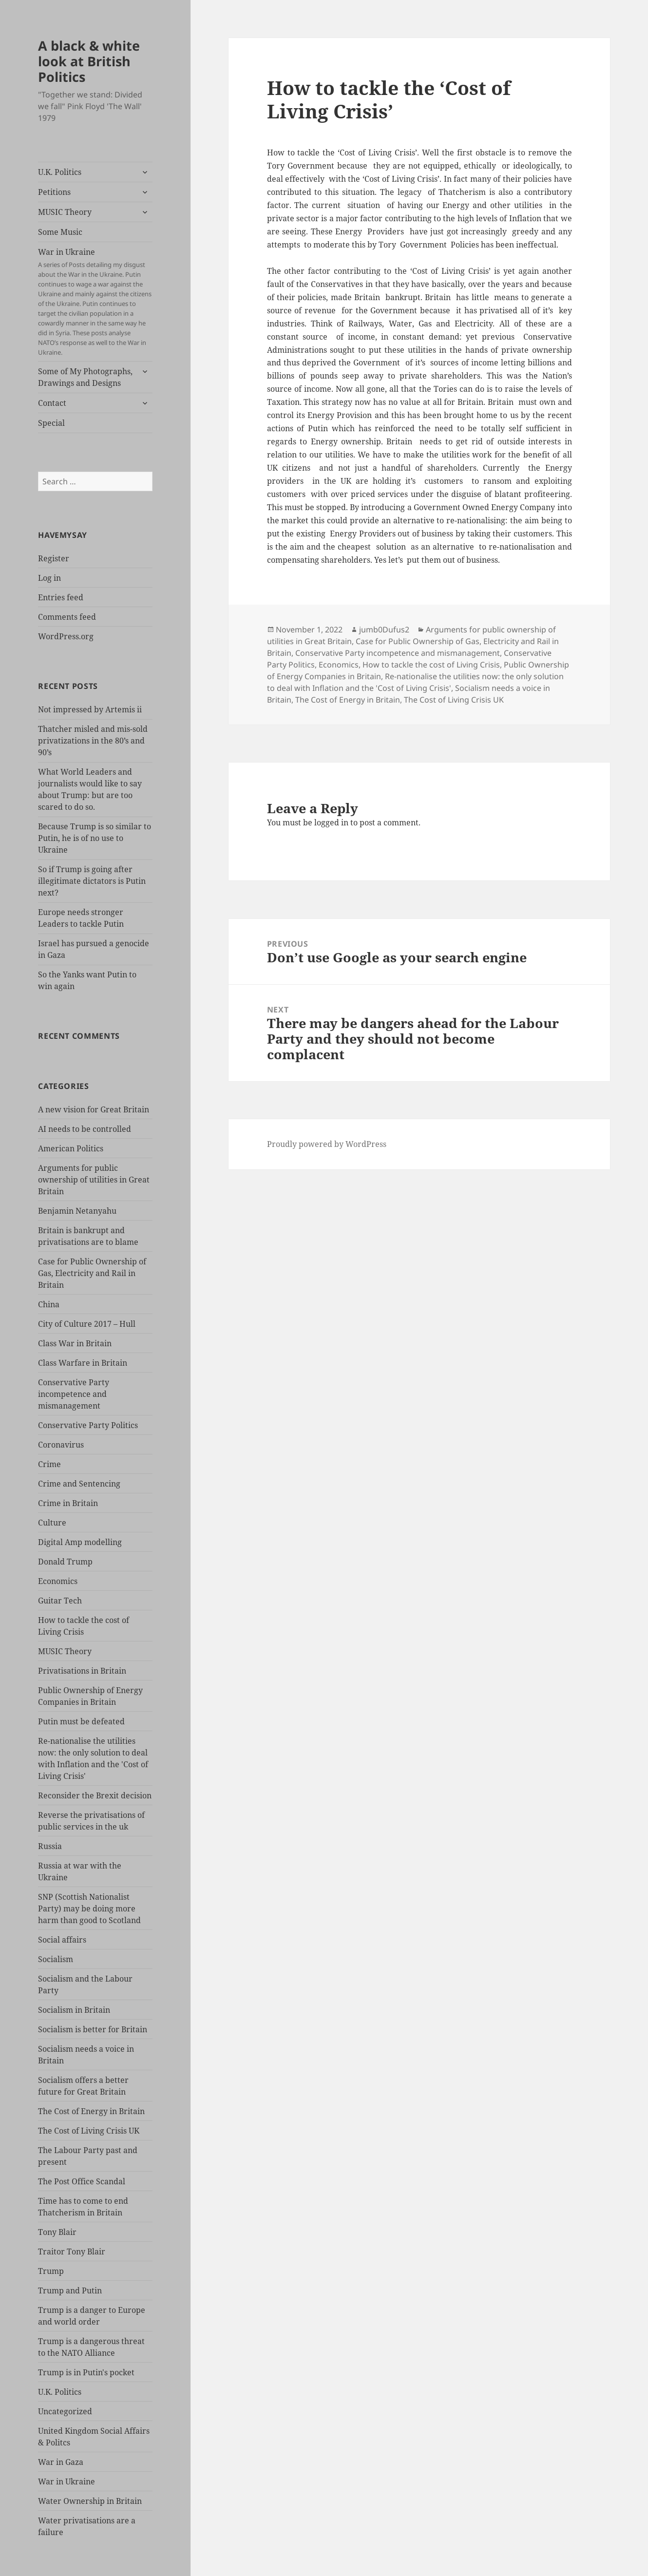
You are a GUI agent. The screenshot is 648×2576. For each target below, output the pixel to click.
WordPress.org (66, 636)
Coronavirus (61, 1444)
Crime (49, 1464)
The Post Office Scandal (81, 2181)
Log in (49, 577)
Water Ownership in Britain (90, 2501)
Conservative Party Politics (88, 1425)
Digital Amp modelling (80, 1542)
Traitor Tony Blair (71, 2251)
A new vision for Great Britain (93, 1109)
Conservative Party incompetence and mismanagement (73, 1394)
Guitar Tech (60, 1600)
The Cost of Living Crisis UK (88, 2130)
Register (53, 558)
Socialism (55, 1959)
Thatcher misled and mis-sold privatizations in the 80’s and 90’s (93, 741)
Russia (50, 1846)
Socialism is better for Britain (92, 2029)
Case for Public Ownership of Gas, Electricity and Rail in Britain (92, 1273)
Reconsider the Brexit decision (95, 1795)
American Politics (70, 1148)
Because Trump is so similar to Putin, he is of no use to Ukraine (94, 838)
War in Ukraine (95, 302)
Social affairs (62, 1939)
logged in (331, 822)
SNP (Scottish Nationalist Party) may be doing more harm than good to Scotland (89, 1908)
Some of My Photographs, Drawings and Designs (85, 377)
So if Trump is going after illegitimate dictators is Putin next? (92, 881)
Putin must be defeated (81, 1721)
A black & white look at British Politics (89, 61)
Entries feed (60, 597)
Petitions (54, 192)
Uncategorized (65, 2411)
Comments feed (67, 616)
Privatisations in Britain (82, 1670)
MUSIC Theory (65, 212)
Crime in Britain (68, 1503)
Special (51, 423)
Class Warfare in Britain (82, 1362)
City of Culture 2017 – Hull (86, 1323)
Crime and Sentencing (79, 1483)
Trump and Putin (70, 2290)
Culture (52, 1522)
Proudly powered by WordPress (326, 1144)
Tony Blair (57, 2232)
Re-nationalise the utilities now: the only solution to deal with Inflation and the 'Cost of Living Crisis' (415, 682)
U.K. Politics (59, 172)
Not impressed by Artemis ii (90, 709)
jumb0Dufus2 (384, 629)
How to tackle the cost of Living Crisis (431, 664)
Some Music (60, 232)
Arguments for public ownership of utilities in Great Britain (94, 1180)
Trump (51, 2271)
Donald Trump (65, 1561)
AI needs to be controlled (84, 1129)
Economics (57, 1581)
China (48, 1304)
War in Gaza (60, 2462)
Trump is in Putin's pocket (86, 2372)
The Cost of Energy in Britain (91, 2111)
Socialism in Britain (74, 2009)
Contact (52, 403)
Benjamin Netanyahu (77, 1210)
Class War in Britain (75, 1343)
